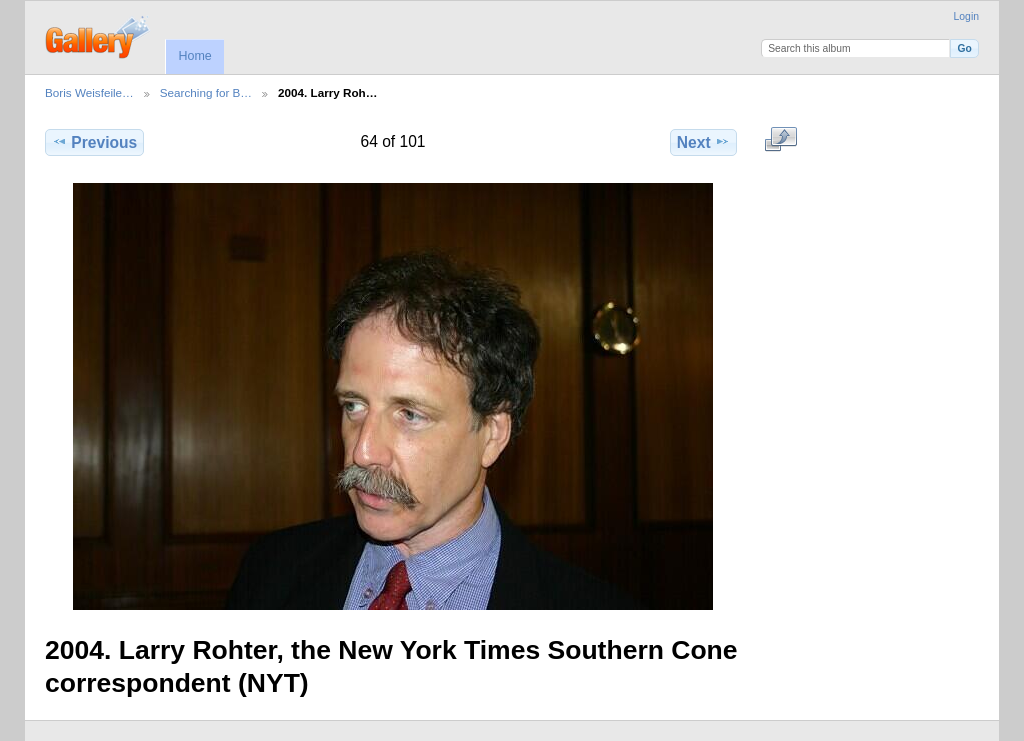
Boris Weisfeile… (89, 92)
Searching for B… (206, 92)
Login (966, 16)
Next (703, 142)
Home (194, 56)
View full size (781, 140)
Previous (94, 142)
